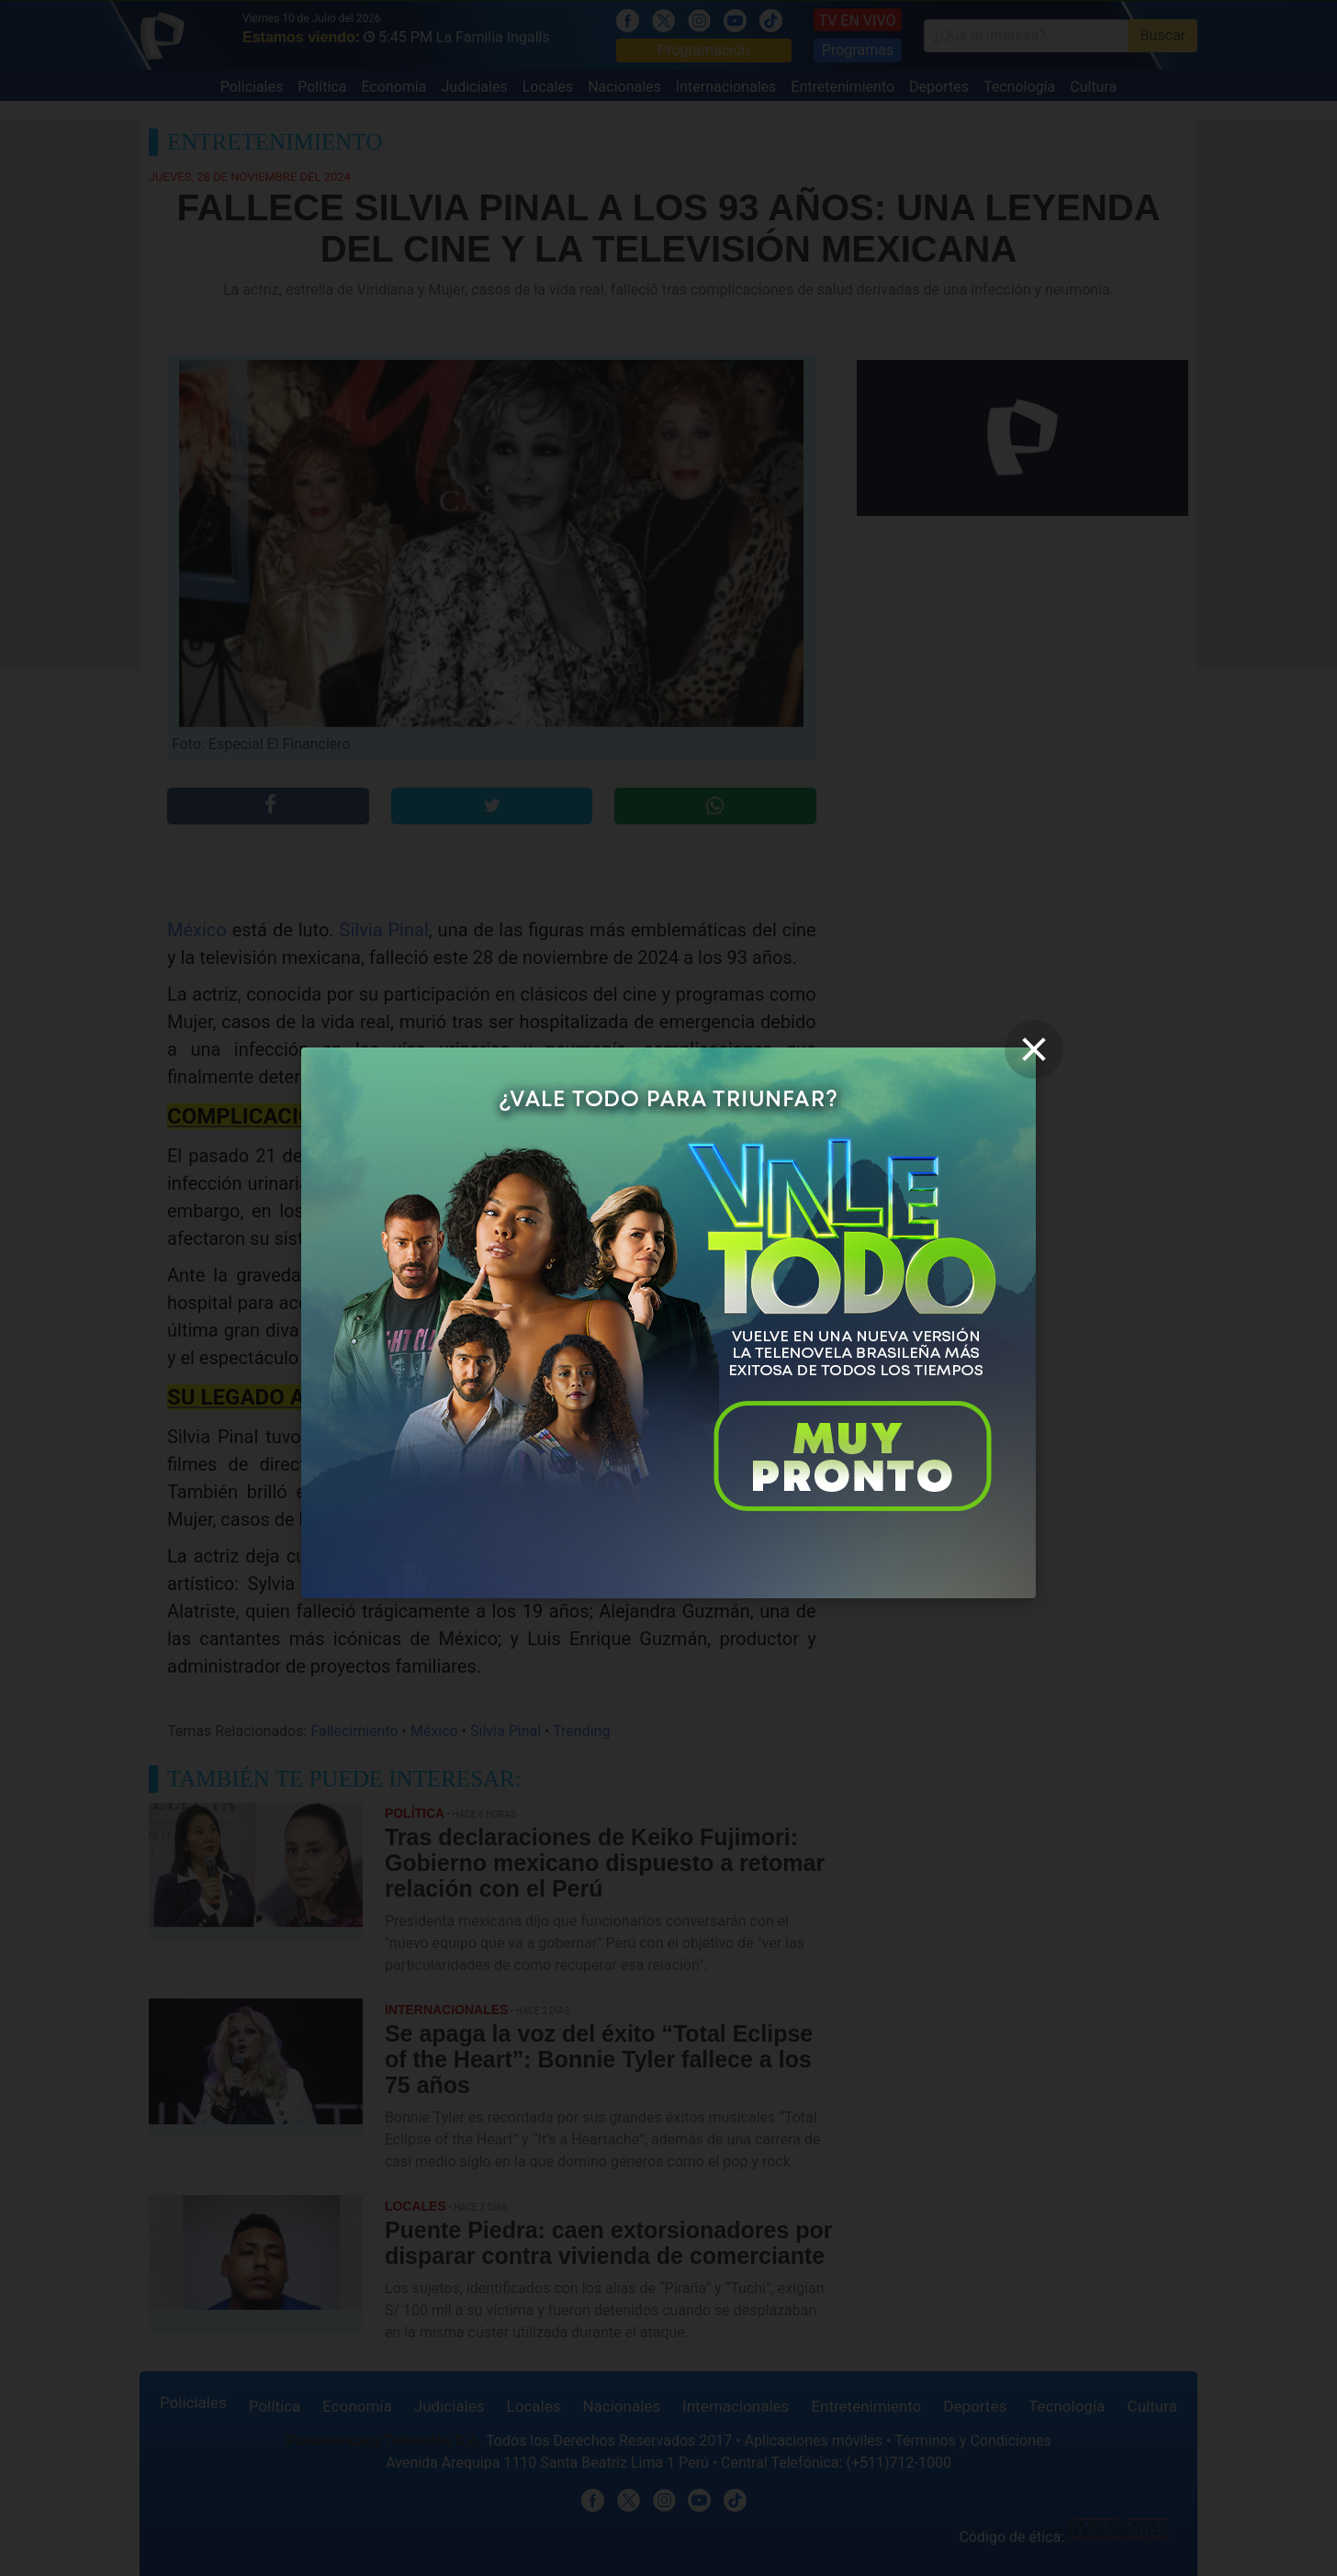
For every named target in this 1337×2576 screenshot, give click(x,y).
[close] (1034, 1049)
